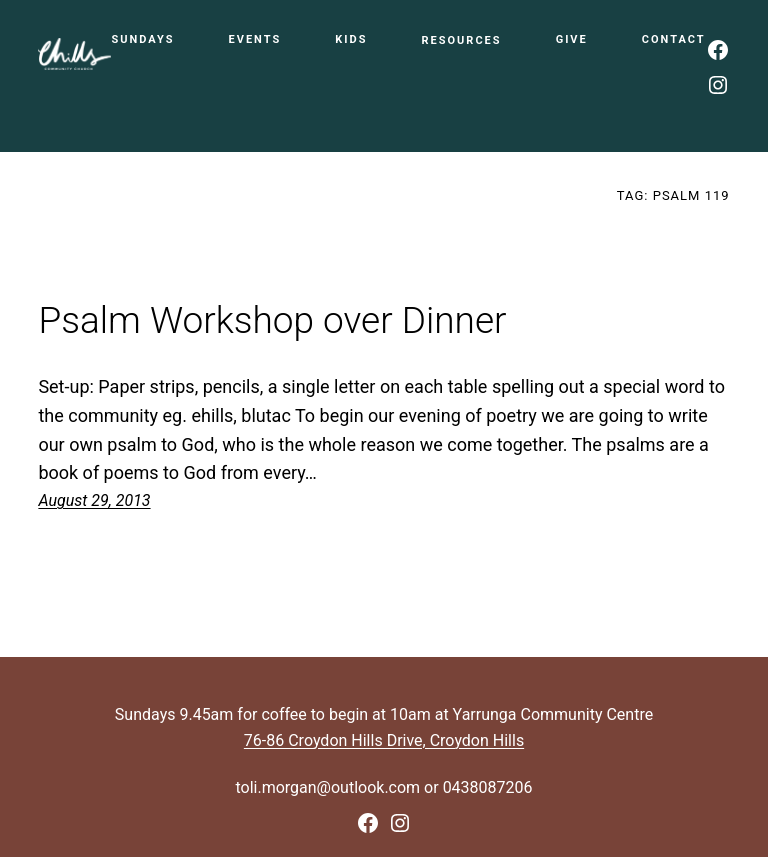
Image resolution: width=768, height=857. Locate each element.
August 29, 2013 (94, 500)
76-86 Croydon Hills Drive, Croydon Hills (384, 740)
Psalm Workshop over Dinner (272, 321)
